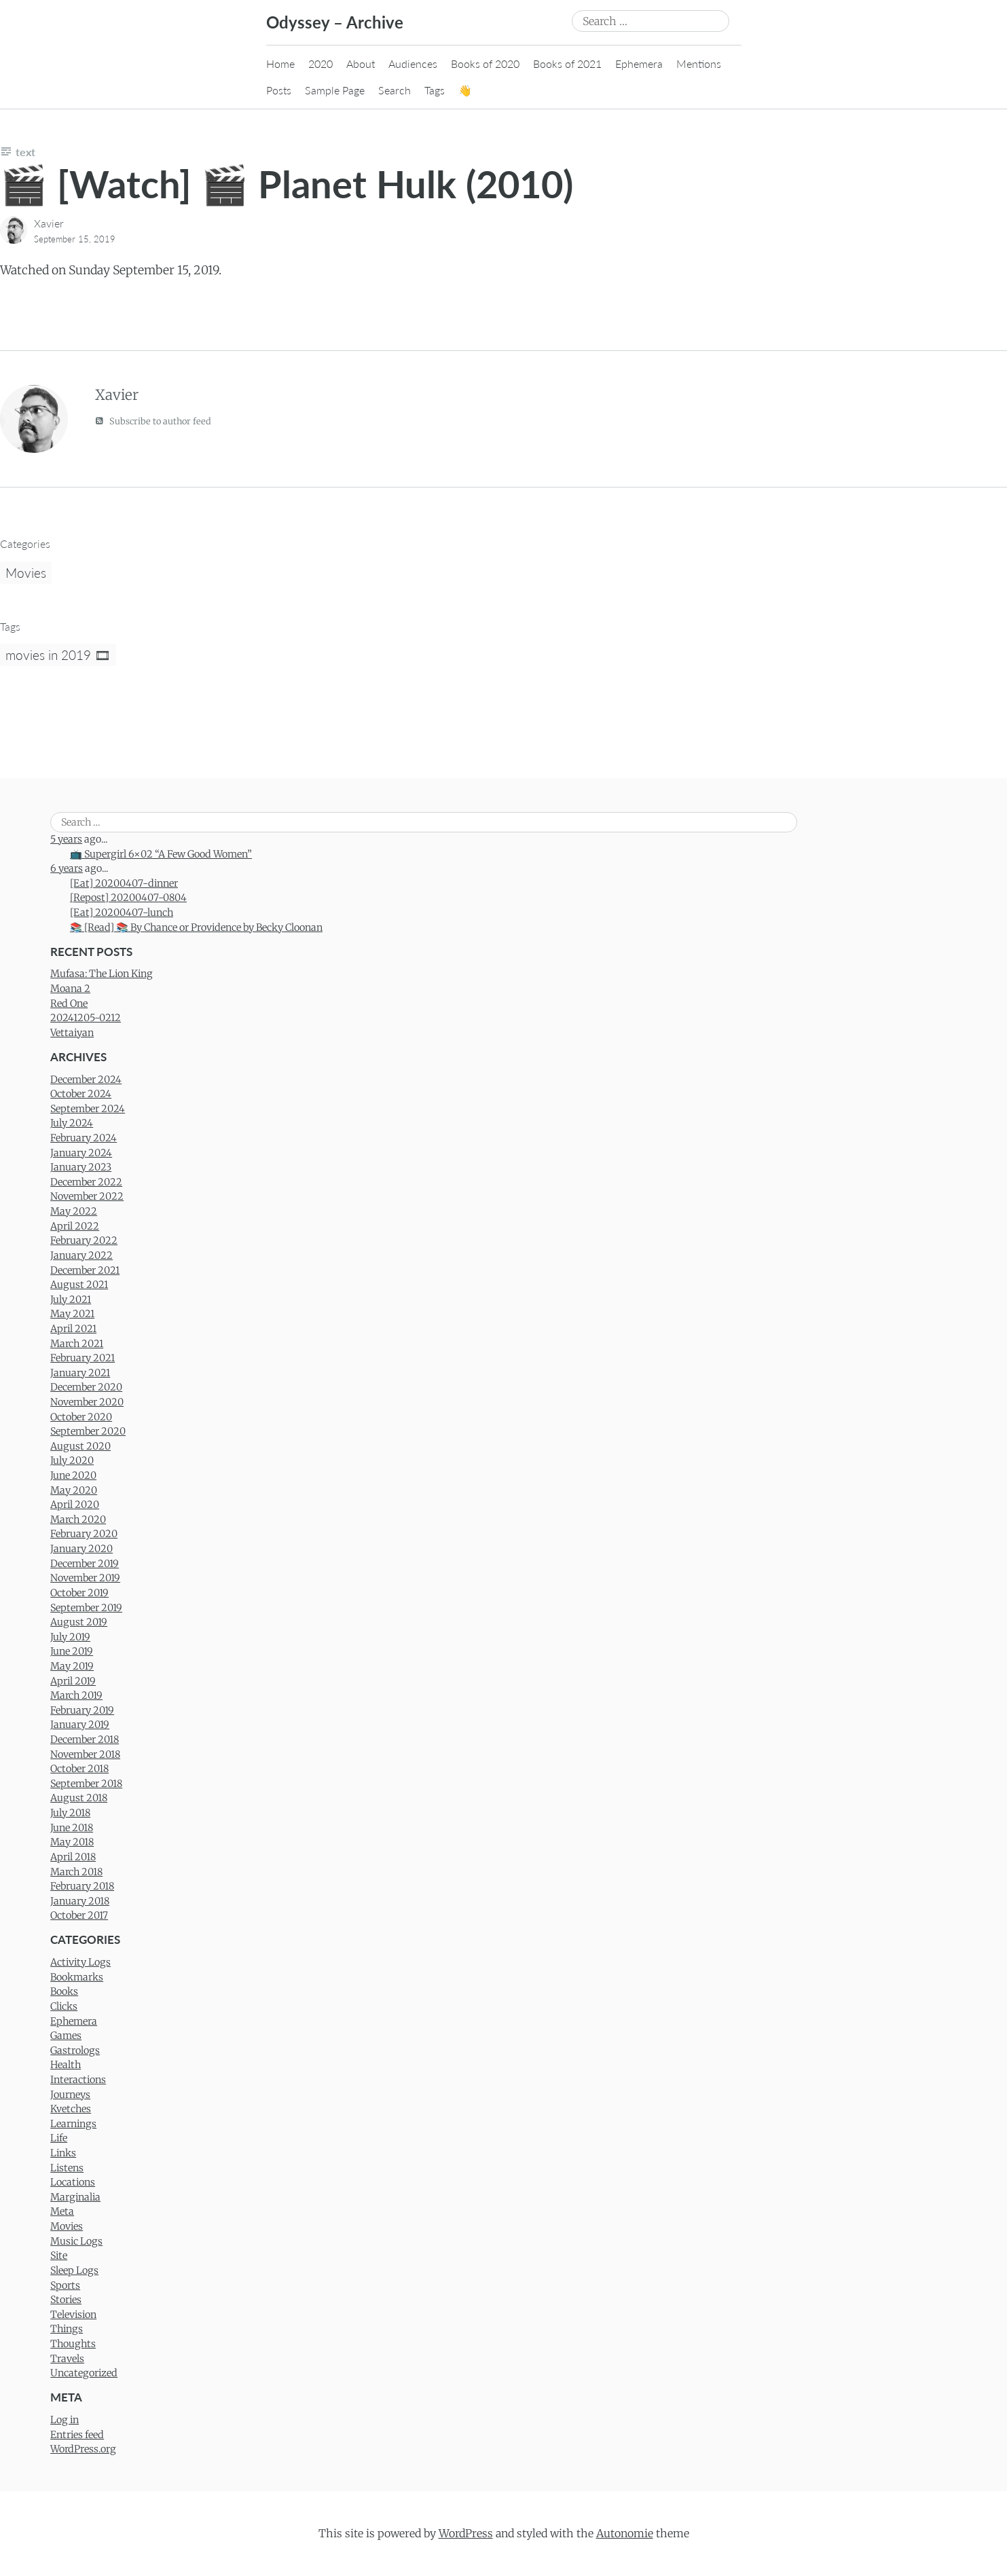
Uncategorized (83, 2373)
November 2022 (87, 1196)
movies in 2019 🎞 (58, 655)
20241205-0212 (85, 1018)
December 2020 (86, 1387)
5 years (66, 839)
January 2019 (79, 1724)
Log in (64, 2420)
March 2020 (78, 1519)
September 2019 (86, 1608)
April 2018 (73, 1857)
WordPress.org (83, 2449)
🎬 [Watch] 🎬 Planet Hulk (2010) (286, 183)
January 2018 (79, 1901)
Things (66, 2329)
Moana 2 (70, 988)
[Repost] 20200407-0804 (128, 897)
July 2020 (72, 1460)
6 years (66, 868)
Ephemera (639, 63)
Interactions (78, 2080)
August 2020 (80, 1446)
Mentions (698, 63)
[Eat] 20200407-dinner (124, 883)
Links (63, 2153)
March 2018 (76, 1872)
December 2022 (86, 1182)
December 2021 (85, 1270)
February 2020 (83, 1534)
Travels (67, 2359)
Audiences (412, 63)
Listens (67, 2168)
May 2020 (73, 1490)
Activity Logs (80, 1962)
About (360, 63)
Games (65, 2035)
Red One (69, 1003)
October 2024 (80, 1094)
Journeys (70, 2095)
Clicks (63, 2006)
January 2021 (80, 1373)
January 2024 (81, 1153)
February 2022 (83, 1240)
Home (280, 63)
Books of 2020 (485, 63)
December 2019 (84, 1564)
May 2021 (72, 1314)
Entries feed (77, 2435)
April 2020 (74, 1504)
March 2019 (76, 1695)
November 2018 (85, 1754)
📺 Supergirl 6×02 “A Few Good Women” (161, 854)
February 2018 (82, 1886)
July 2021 (70, 1299)
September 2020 (88, 1431)
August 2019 (78, 1622)
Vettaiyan (72, 1033)
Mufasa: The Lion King (101, 974)
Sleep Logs (74, 2270)
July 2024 (71, 1123)
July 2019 (70, 1637)
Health (65, 2065)
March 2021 (76, 1344)
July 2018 (70, 1813)
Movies (25, 573)
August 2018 (78, 1798)
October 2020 (81, 1417)
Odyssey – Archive (334, 22)
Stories (65, 2300)
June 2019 (71, 1651)
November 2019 (85, 1578)
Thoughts (73, 2344)
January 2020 (81, 1549)
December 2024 (86, 1079)
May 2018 (72, 1842)
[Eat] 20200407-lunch (121, 912)
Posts (278, 90)
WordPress (466, 2533)
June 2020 (73, 1475)
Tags (434, 90)
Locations (72, 2182)
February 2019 (82, 1710)
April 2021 (73, 1329)
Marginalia (75, 2197)
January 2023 (80, 1167)
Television (73, 2314)
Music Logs (76, 2241)
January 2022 (81, 1255)
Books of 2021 (567, 63)
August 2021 (79, 1284)
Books (64, 1991)
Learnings (73, 2124)
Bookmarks (76, 1977)
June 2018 (71, 1828)
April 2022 (74, 1226)
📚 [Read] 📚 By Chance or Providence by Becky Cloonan (196, 927)
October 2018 (79, 1769)
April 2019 (73, 1681)
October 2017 (79, 1915)
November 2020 (87, 1402)
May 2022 (73, 1211)
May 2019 (72, 1666)
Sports (65, 2285)
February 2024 (83, 1138)
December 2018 (84, 1739)
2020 (320, 63)
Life (58, 2138)
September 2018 (86, 1784)
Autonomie (624, 2533)
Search (394, 90)
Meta (62, 2211)
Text (25, 151)
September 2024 (87, 1109)
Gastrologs (75, 2050)
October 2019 (79, 1593)
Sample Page (335, 90)
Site (58, 2255)
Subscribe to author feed (153, 420)
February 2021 (82, 1358)
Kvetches (70, 2109)
